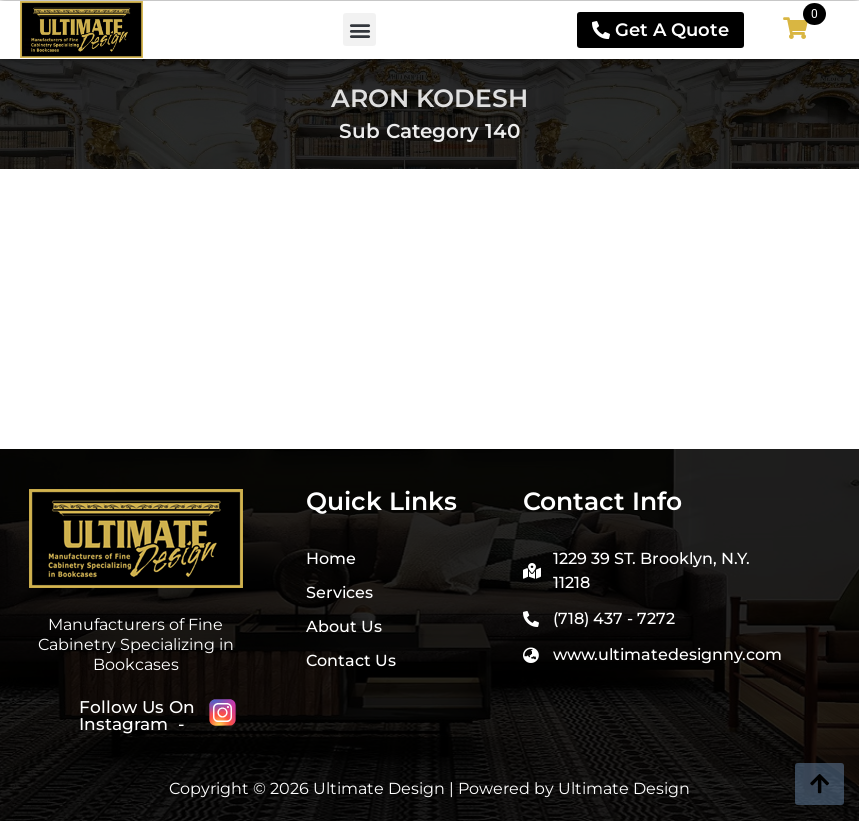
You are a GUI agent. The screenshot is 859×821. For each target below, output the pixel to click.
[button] (359, 29)
